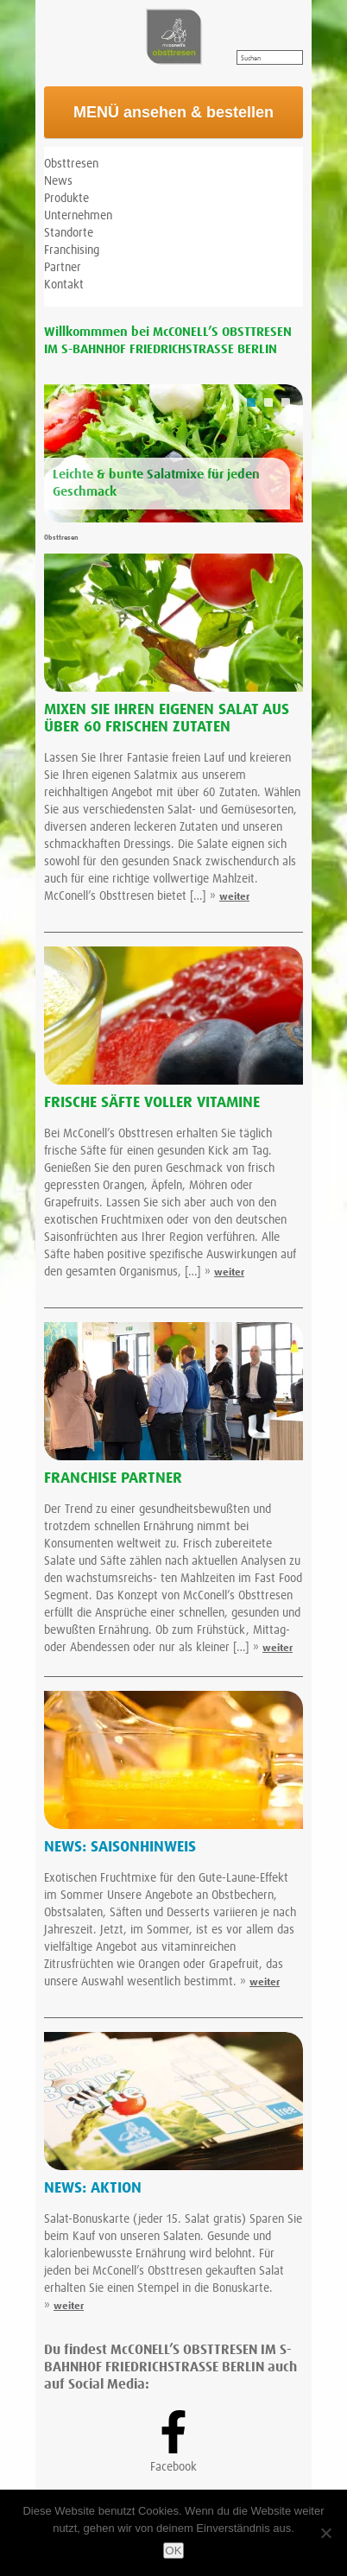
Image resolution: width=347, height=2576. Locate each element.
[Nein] (325, 2532)
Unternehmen (78, 216)
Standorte (68, 233)
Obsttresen (71, 164)
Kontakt (64, 285)
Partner (62, 268)
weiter (234, 897)
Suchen (251, 58)
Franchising (71, 250)
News (58, 181)
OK (173, 2550)
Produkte (66, 199)
